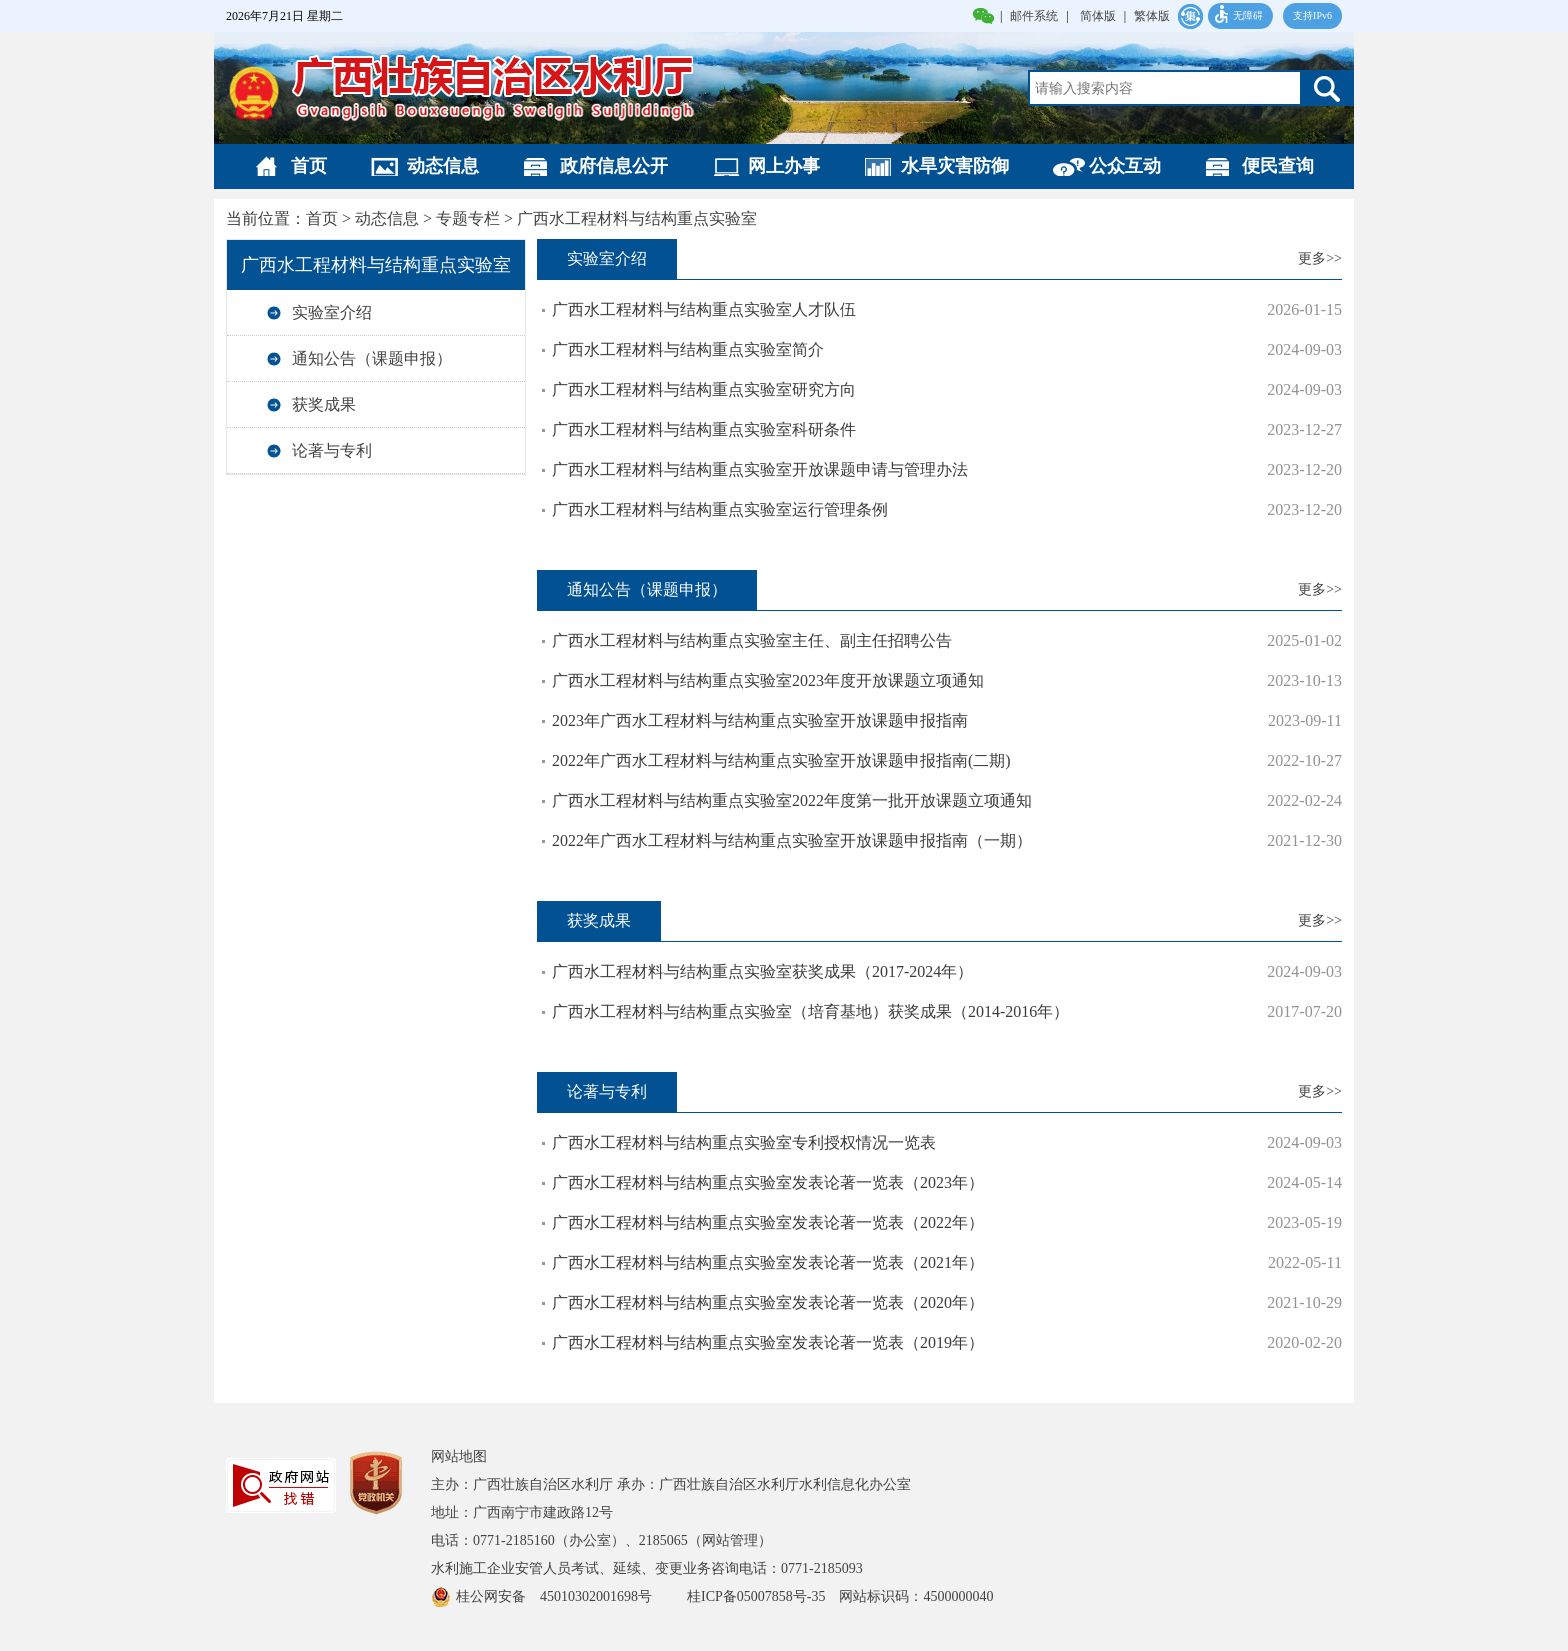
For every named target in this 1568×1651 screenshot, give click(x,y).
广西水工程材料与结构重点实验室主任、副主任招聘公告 (752, 640)
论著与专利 (332, 450)
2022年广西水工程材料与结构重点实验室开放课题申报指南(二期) (781, 760)
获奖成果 (324, 404)
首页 (309, 166)
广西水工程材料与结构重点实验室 (637, 218)
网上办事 (784, 166)
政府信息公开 (614, 166)
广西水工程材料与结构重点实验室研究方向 (704, 389)
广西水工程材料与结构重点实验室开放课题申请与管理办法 (760, 469)
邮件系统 (1034, 16)
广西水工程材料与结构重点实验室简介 (688, 349)
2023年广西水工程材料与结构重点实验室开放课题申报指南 (760, 720)
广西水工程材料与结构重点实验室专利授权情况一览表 (744, 1142)
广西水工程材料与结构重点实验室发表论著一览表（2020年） (768, 1302)
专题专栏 (468, 218)
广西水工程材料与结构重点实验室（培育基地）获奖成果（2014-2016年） (810, 1011)
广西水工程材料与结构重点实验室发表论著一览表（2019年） (768, 1342)
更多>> (1320, 258)
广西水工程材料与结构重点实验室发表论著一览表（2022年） (768, 1222)
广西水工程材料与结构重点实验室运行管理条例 (720, 509)
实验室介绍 (332, 312)
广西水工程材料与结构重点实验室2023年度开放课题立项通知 (768, 680)
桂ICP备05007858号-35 (756, 1596)
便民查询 (1278, 166)
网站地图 (459, 1456)
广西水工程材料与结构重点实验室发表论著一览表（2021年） (768, 1262)
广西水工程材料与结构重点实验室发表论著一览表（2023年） (768, 1182)
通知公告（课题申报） (372, 358)
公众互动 (1125, 166)
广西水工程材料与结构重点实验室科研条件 (704, 429)
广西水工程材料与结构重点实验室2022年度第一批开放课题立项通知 (792, 800)
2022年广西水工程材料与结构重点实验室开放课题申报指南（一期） (792, 840)
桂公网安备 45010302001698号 (563, 1596)
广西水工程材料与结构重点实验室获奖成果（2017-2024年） (762, 971)
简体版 (1098, 16)
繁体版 (1152, 16)
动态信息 (443, 166)
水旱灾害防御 (955, 166)
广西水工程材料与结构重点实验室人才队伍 (704, 309)
